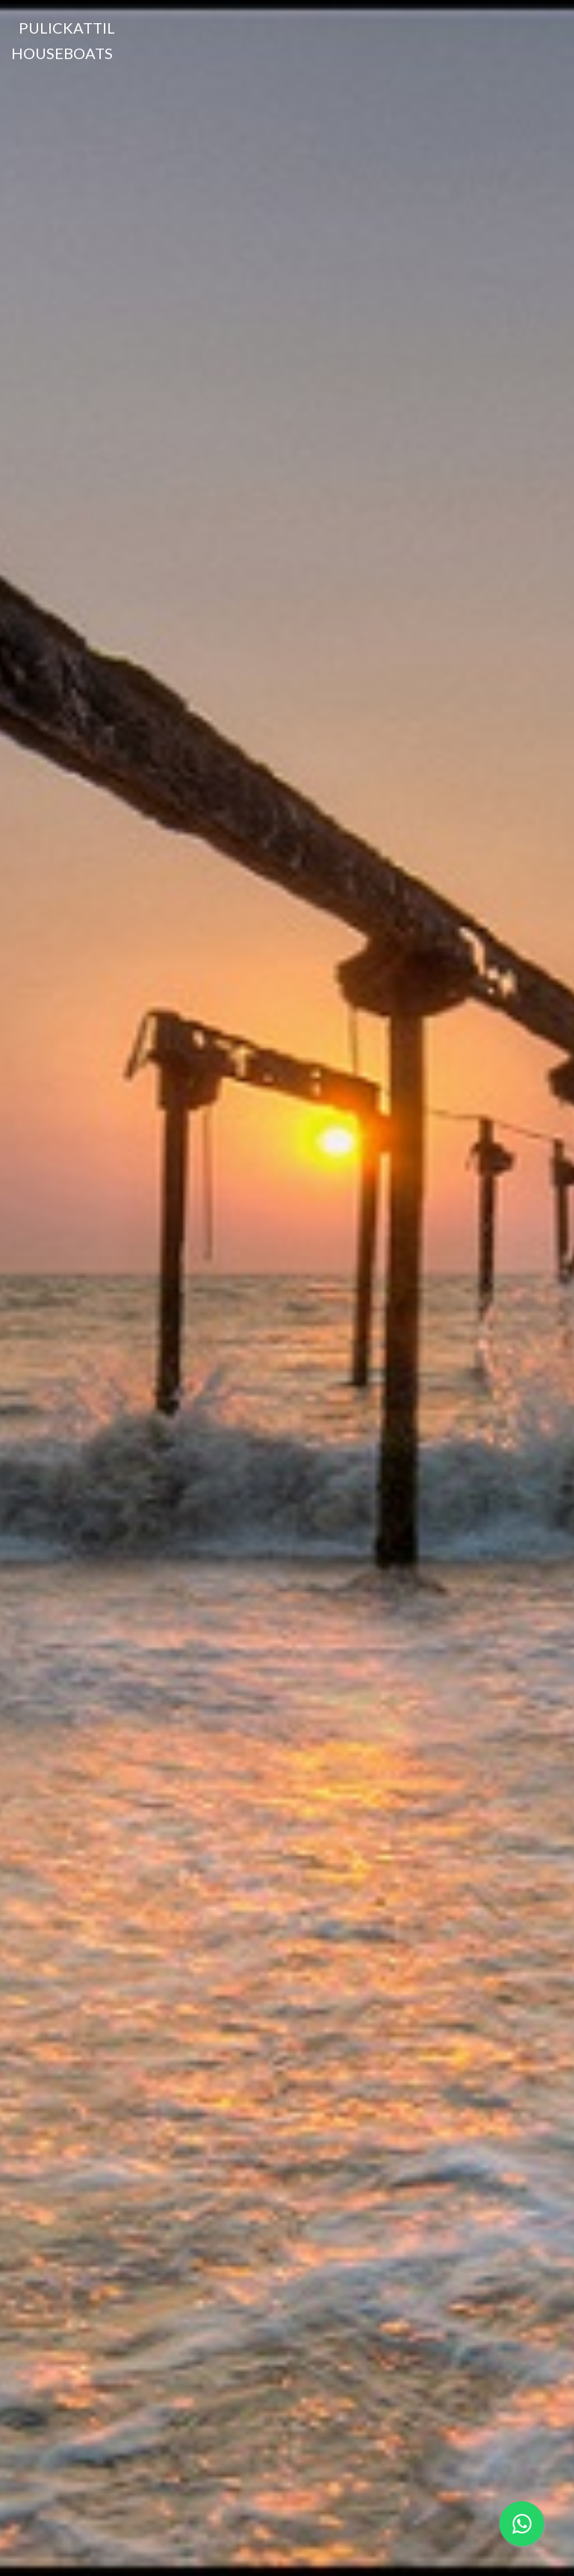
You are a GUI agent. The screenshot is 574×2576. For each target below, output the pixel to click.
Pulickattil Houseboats (63, 40)
